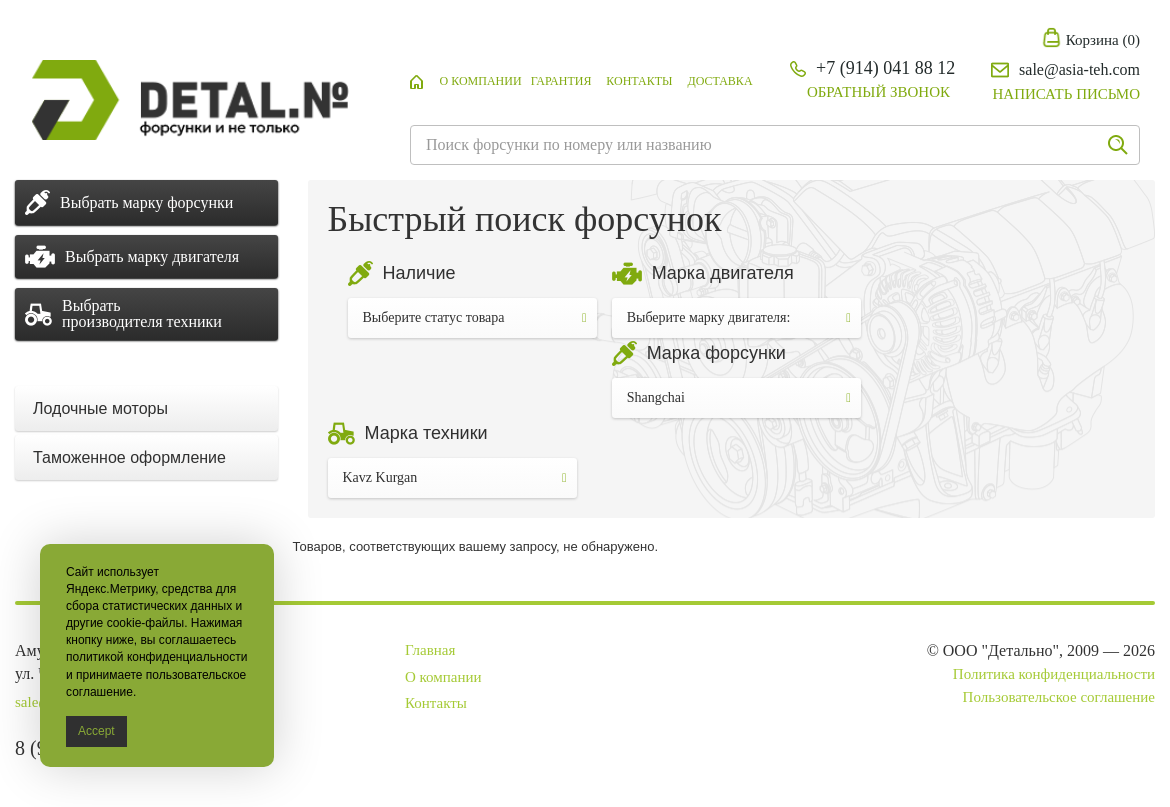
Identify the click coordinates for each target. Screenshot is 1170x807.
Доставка (719, 81)
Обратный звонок (878, 92)
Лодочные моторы (100, 408)
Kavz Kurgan (455, 477)
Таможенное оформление (129, 457)
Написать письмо (1066, 94)
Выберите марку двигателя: (739, 317)
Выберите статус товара (475, 317)
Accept (96, 731)
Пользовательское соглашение (1059, 697)
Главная (430, 650)
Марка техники (426, 433)
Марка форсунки (716, 353)
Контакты (639, 81)
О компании (481, 81)
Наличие (419, 273)
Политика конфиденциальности (1054, 674)
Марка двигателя (723, 273)
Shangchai (739, 397)
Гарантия (561, 81)
